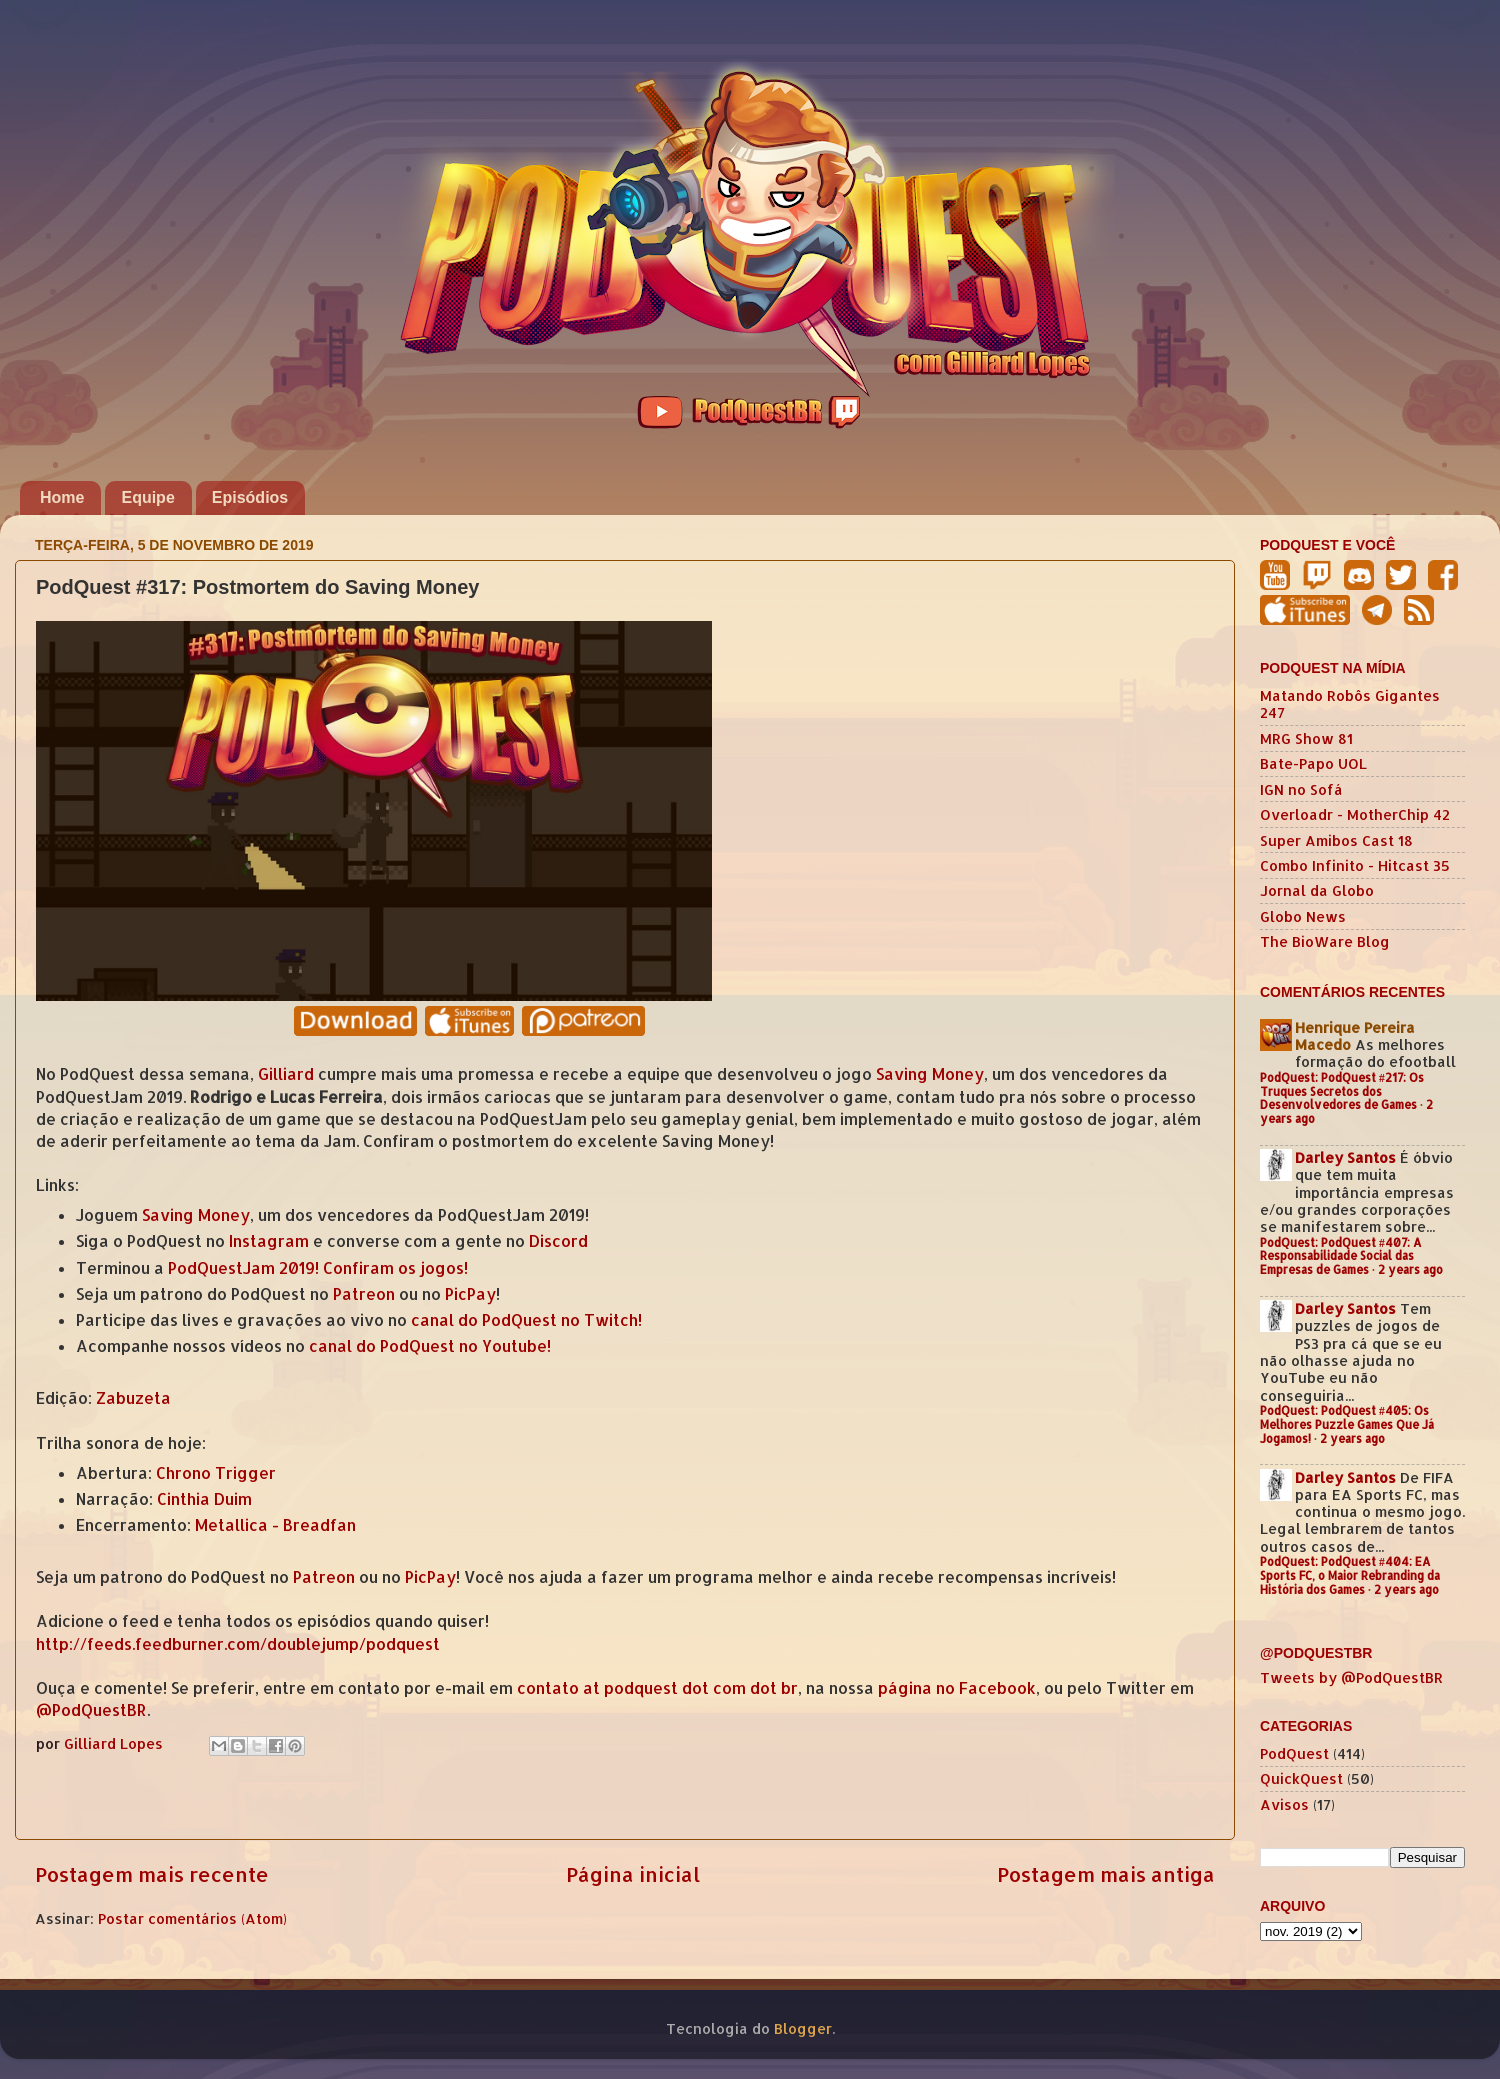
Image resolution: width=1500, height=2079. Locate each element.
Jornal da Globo (1317, 890)
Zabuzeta (133, 1398)
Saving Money (930, 1074)
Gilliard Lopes (115, 1743)
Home (62, 497)
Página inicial (633, 1874)
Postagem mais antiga (1106, 1874)
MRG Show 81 (1306, 738)
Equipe (147, 497)
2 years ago (1410, 1269)
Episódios (250, 497)
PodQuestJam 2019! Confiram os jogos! (318, 1268)
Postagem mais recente (152, 1874)
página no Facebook (957, 1688)
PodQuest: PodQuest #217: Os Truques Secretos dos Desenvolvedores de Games (1342, 1091)
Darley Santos (1345, 1157)
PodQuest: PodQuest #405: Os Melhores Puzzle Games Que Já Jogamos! (1347, 1424)
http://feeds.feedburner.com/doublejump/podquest (238, 1644)
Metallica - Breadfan (275, 1525)
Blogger (803, 2028)
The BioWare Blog (1325, 941)
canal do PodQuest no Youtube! (430, 1346)
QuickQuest (1301, 1778)
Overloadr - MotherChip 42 (1355, 814)
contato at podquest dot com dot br (657, 1688)
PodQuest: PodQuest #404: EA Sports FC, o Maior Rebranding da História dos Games (1350, 1575)
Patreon (364, 1294)
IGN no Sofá (1301, 789)
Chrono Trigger (216, 1473)
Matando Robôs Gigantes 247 (1350, 704)
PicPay (470, 1294)
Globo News (1303, 916)
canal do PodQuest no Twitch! (526, 1320)
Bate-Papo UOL (1313, 763)
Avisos (1284, 1804)
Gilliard (286, 1074)
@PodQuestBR (91, 1710)
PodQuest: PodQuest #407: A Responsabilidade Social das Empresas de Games (1341, 1256)
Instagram (269, 1241)
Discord (558, 1241)
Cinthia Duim (204, 1499)
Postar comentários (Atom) (192, 1918)
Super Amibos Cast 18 (1336, 840)
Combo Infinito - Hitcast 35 (1355, 865)
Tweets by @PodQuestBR (1351, 1677)
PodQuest (1294, 1753)
